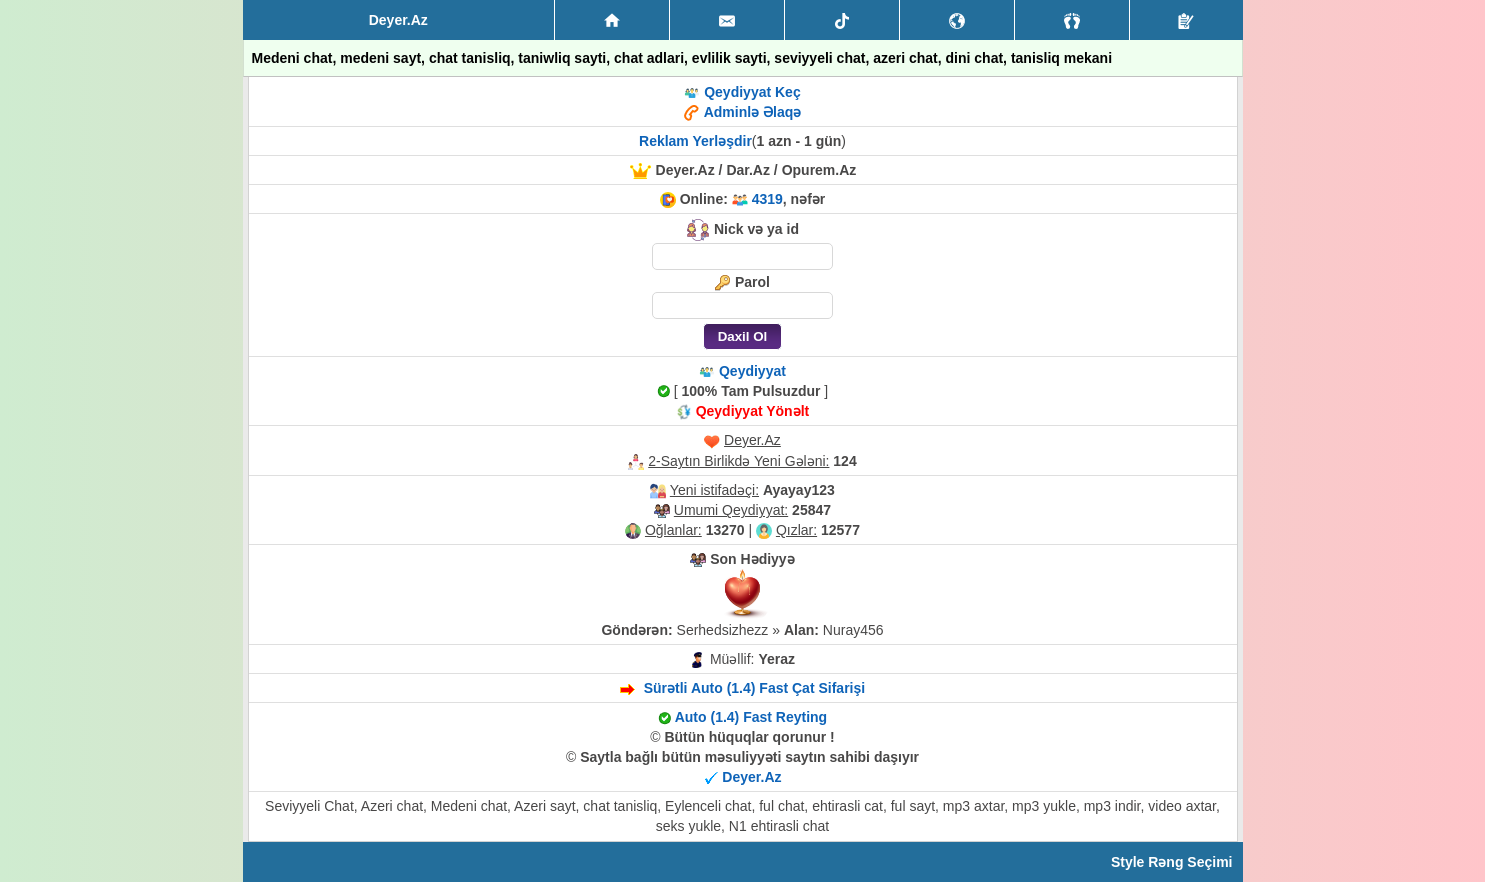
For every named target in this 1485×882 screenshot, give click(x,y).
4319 (767, 199)
